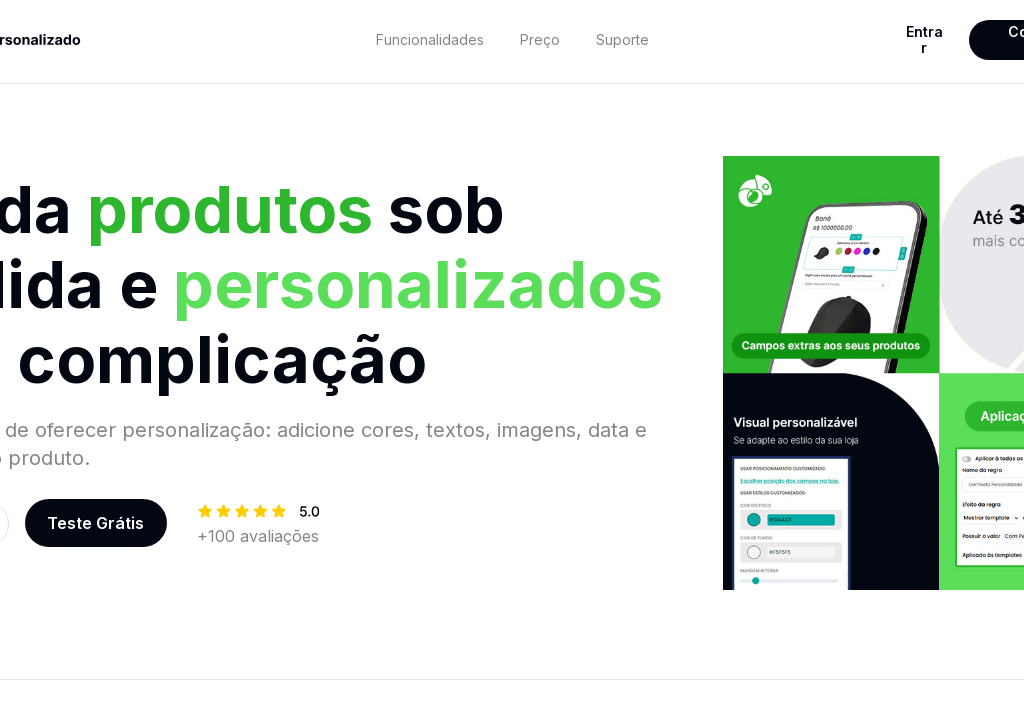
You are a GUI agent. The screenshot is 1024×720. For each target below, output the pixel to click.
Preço (540, 39)
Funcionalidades (430, 39)
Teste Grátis (95, 523)
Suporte (622, 39)
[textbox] (430, 40)
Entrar (924, 39)
